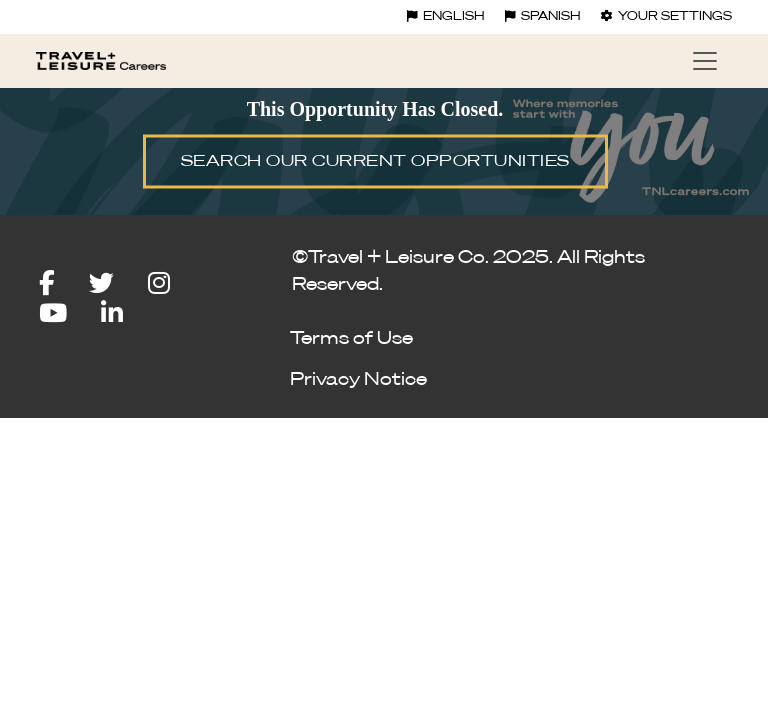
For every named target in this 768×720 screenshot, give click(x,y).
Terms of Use (351, 339)
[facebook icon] (62, 284)
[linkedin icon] (112, 314)
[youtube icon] (68, 314)
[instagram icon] (174, 284)
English (446, 17)
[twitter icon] (116, 284)
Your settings (666, 17)
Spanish (543, 17)
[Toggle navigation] (705, 61)
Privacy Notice (358, 380)
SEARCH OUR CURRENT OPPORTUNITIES (375, 162)
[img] (384, 150)
